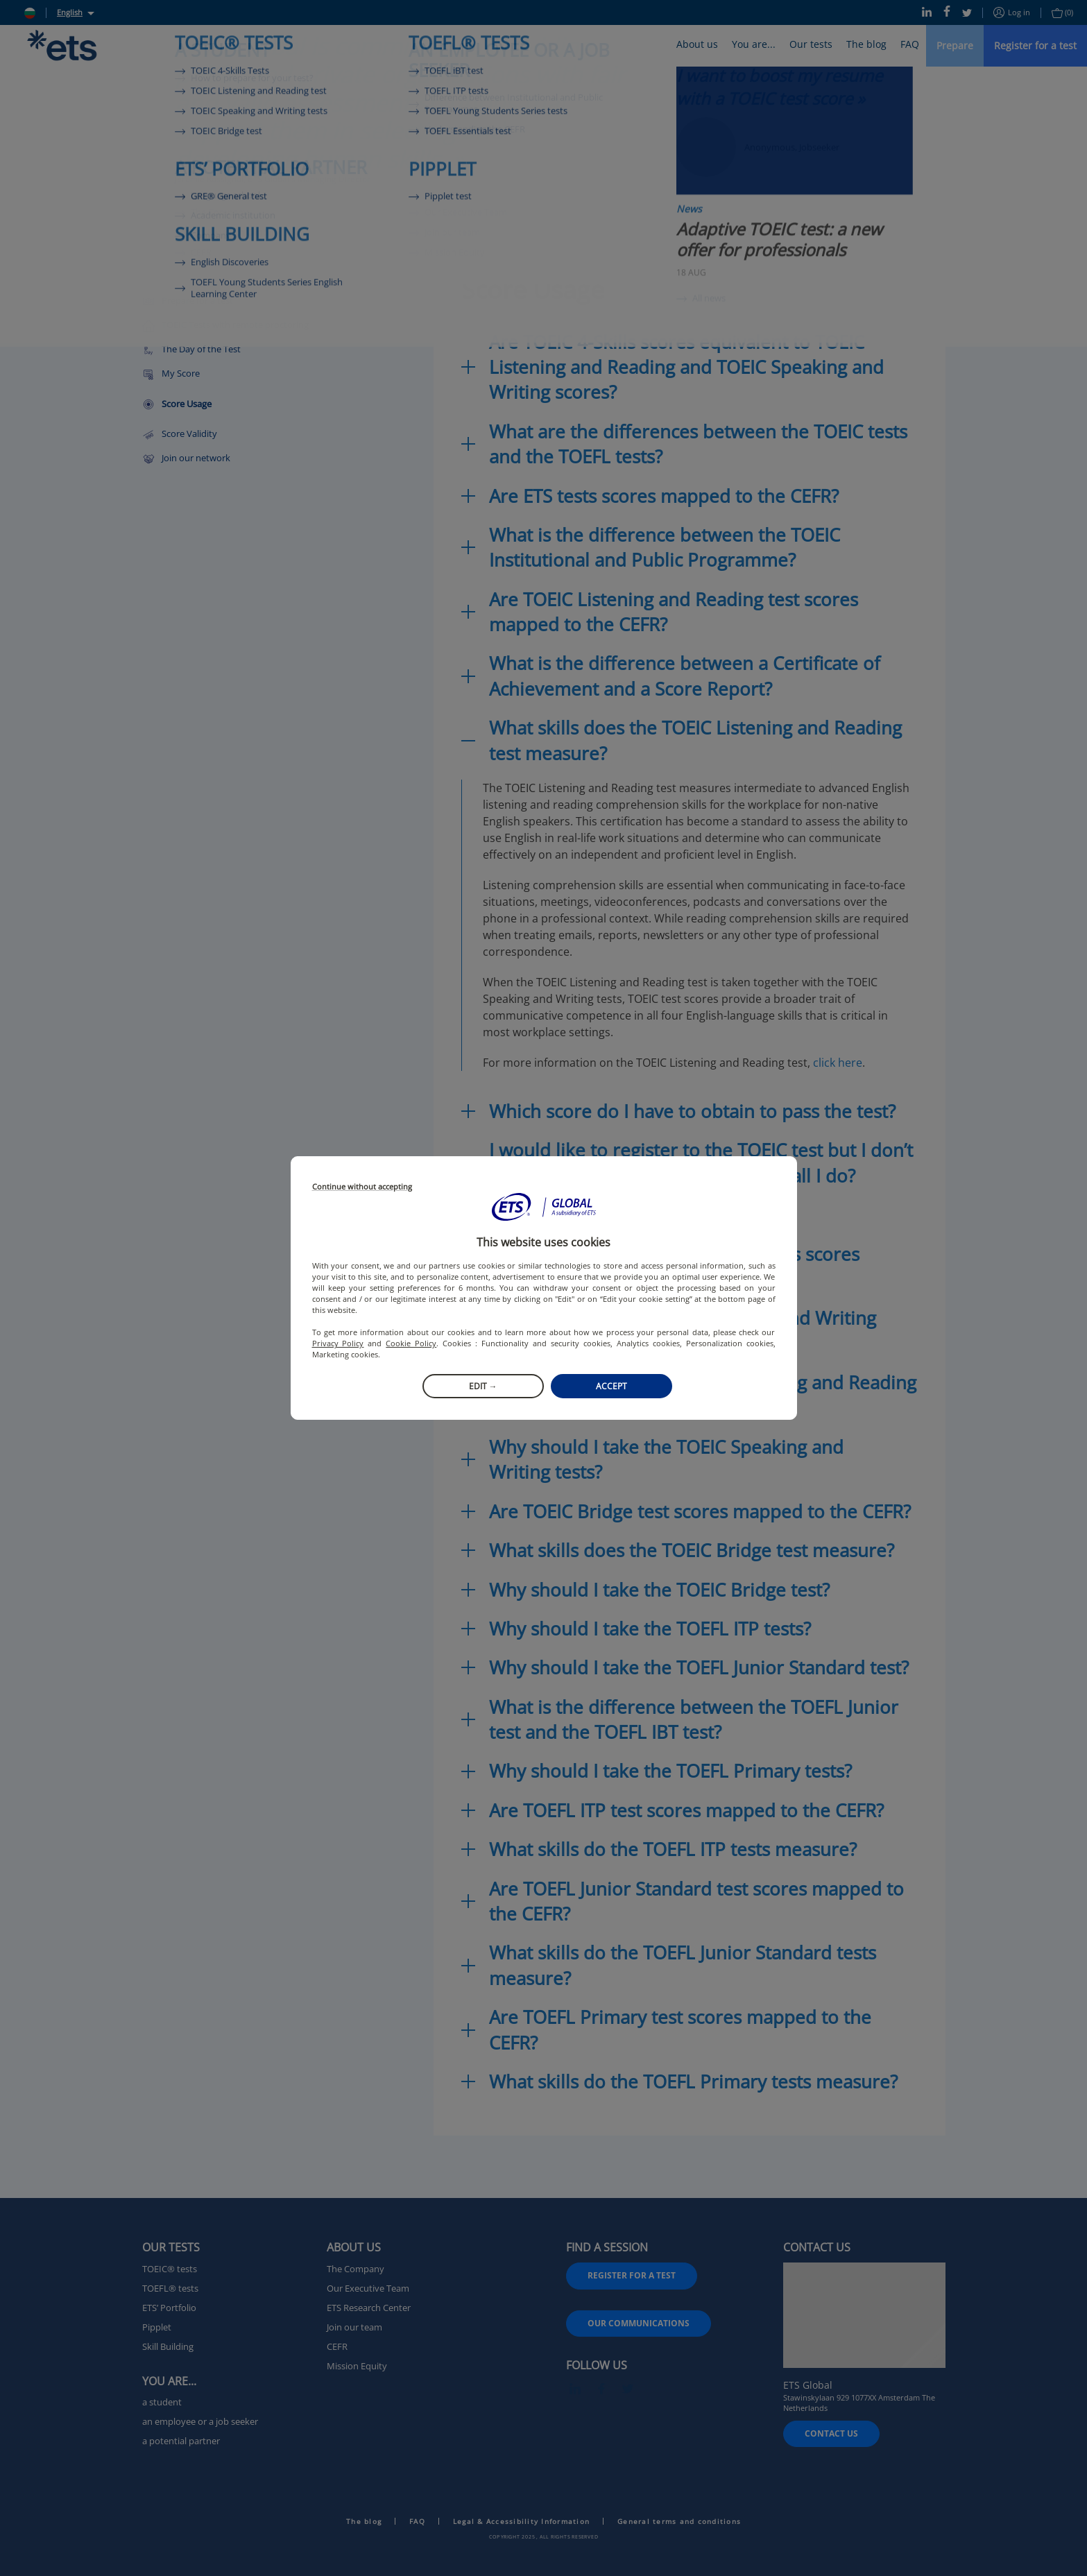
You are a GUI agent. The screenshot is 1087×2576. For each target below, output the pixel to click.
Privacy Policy (338, 1343)
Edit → (483, 1386)
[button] (544, 1207)
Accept (611, 1386)
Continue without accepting (362, 1187)
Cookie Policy (411, 1343)
